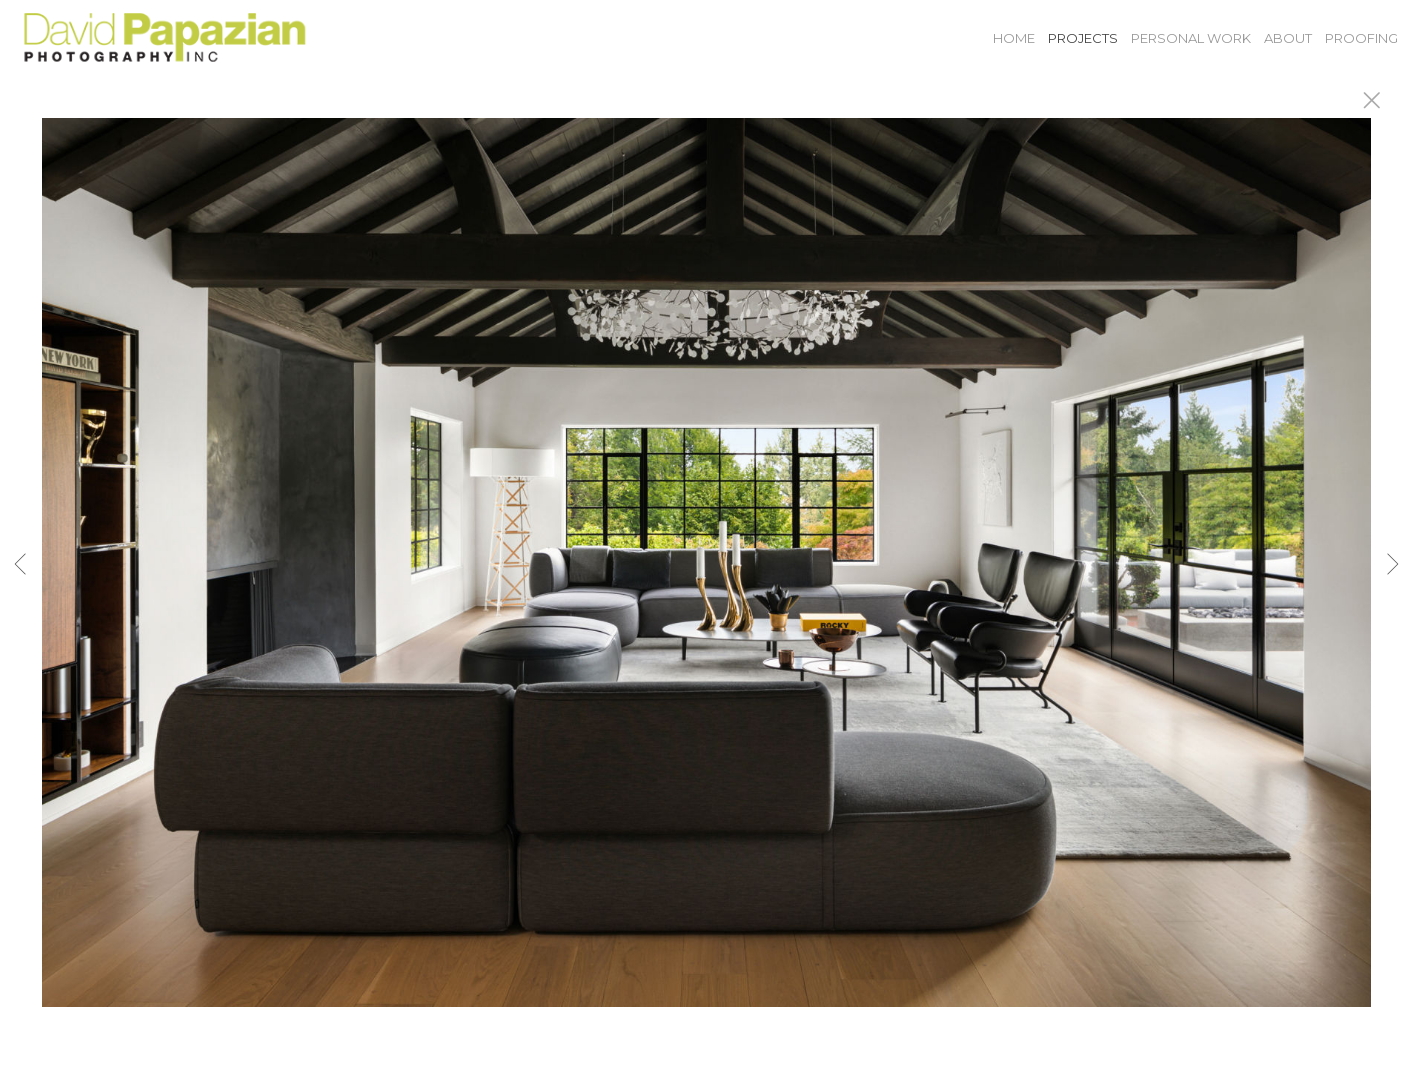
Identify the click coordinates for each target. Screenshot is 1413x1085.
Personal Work (1191, 38)
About (1288, 38)
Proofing (1361, 38)
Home (1014, 38)
